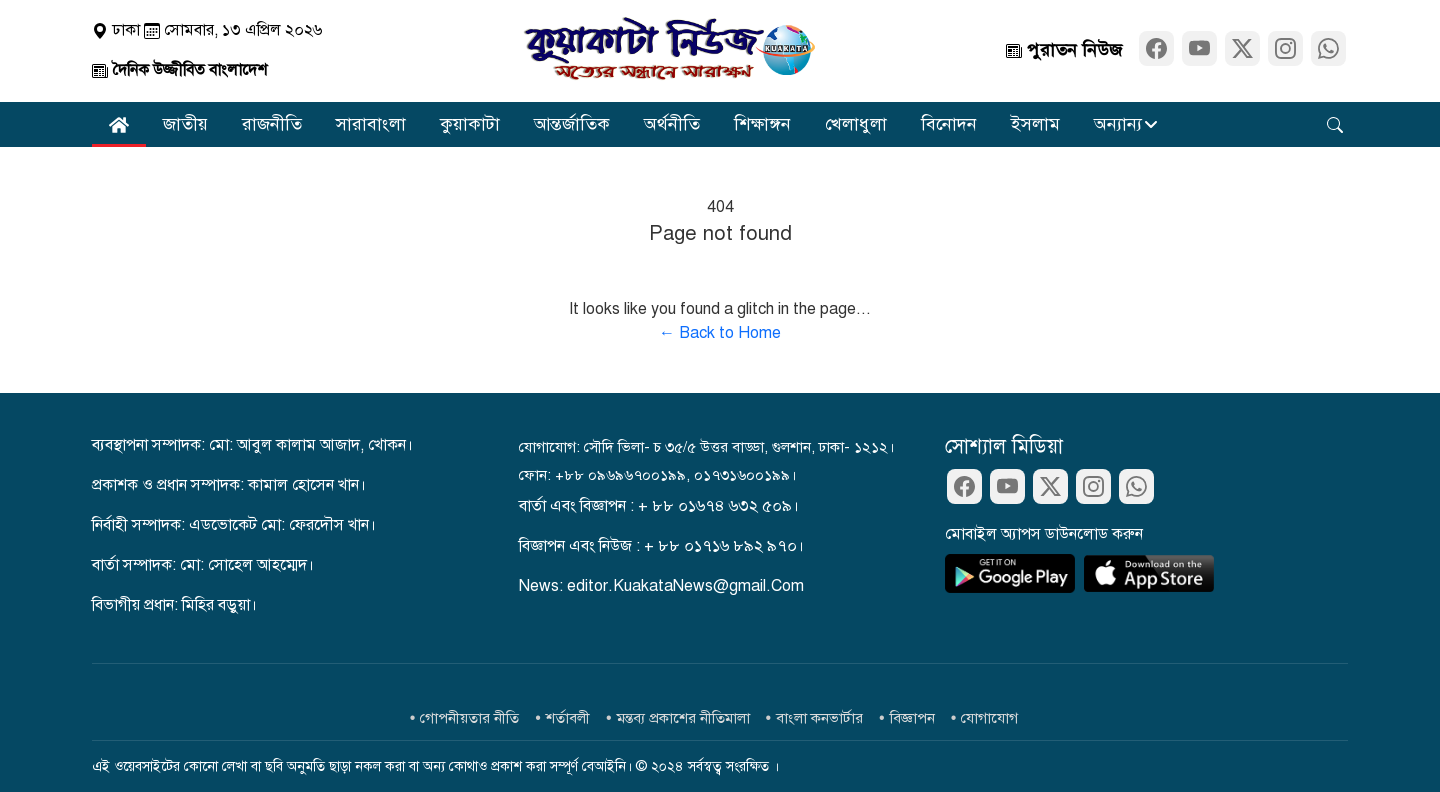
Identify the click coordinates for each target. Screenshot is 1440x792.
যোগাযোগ (989, 718)
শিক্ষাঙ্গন (762, 124)
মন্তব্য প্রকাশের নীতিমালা (683, 718)
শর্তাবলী (568, 718)
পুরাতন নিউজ (1064, 50)
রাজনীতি (272, 124)
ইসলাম (1035, 124)
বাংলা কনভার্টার (819, 718)
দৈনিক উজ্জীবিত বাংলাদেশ (179, 70)
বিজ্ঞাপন (912, 718)
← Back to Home (720, 333)
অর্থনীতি (672, 124)
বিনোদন (949, 124)
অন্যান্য (1118, 124)
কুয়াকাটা (470, 124)
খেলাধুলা (856, 124)
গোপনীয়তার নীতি (469, 718)
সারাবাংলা (371, 124)
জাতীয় (185, 124)
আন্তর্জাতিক (572, 124)
